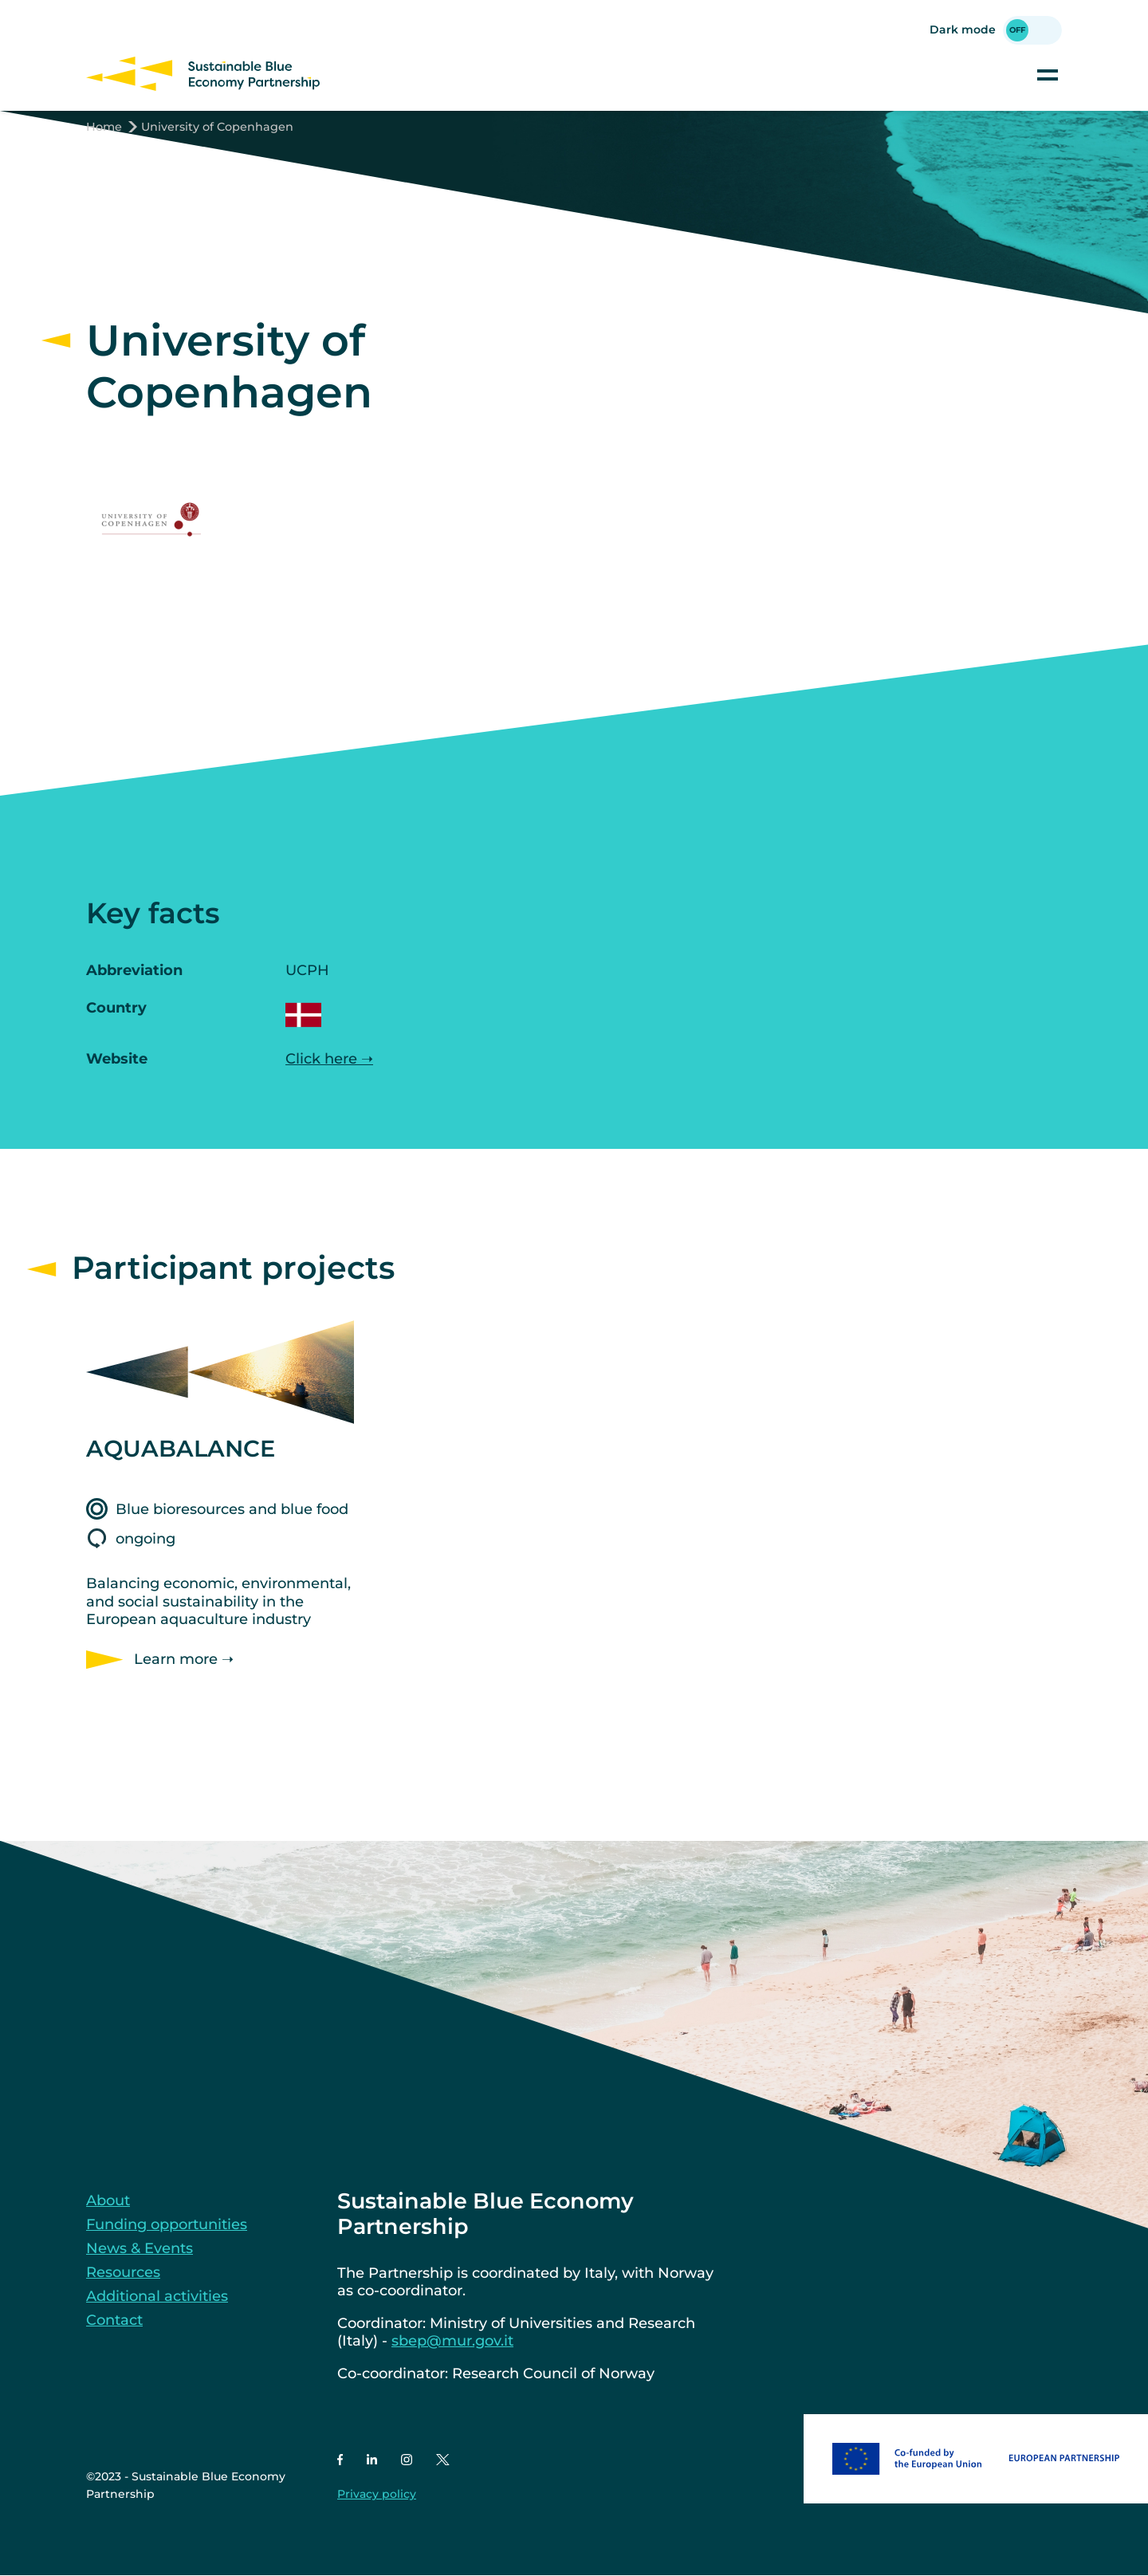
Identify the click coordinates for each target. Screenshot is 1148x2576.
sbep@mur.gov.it (452, 2341)
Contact (114, 2320)
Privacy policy (376, 2494)
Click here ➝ (329, 1059)
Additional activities (157, 2296)
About (108, 2200)
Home (104, 127)
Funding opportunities (166, 2224)
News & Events (139, 2248)
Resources (123, 2272)
